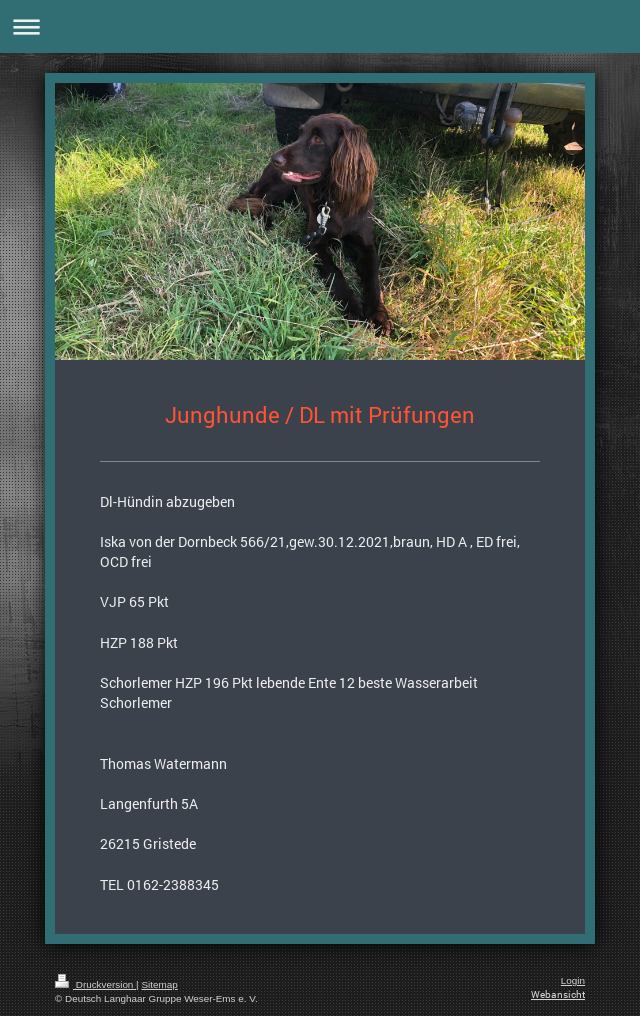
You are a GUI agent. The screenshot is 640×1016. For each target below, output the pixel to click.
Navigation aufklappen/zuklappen (320, 26)
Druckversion (95, 984)
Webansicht (558, 994)
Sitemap (159, 984)
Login (573, 980)
